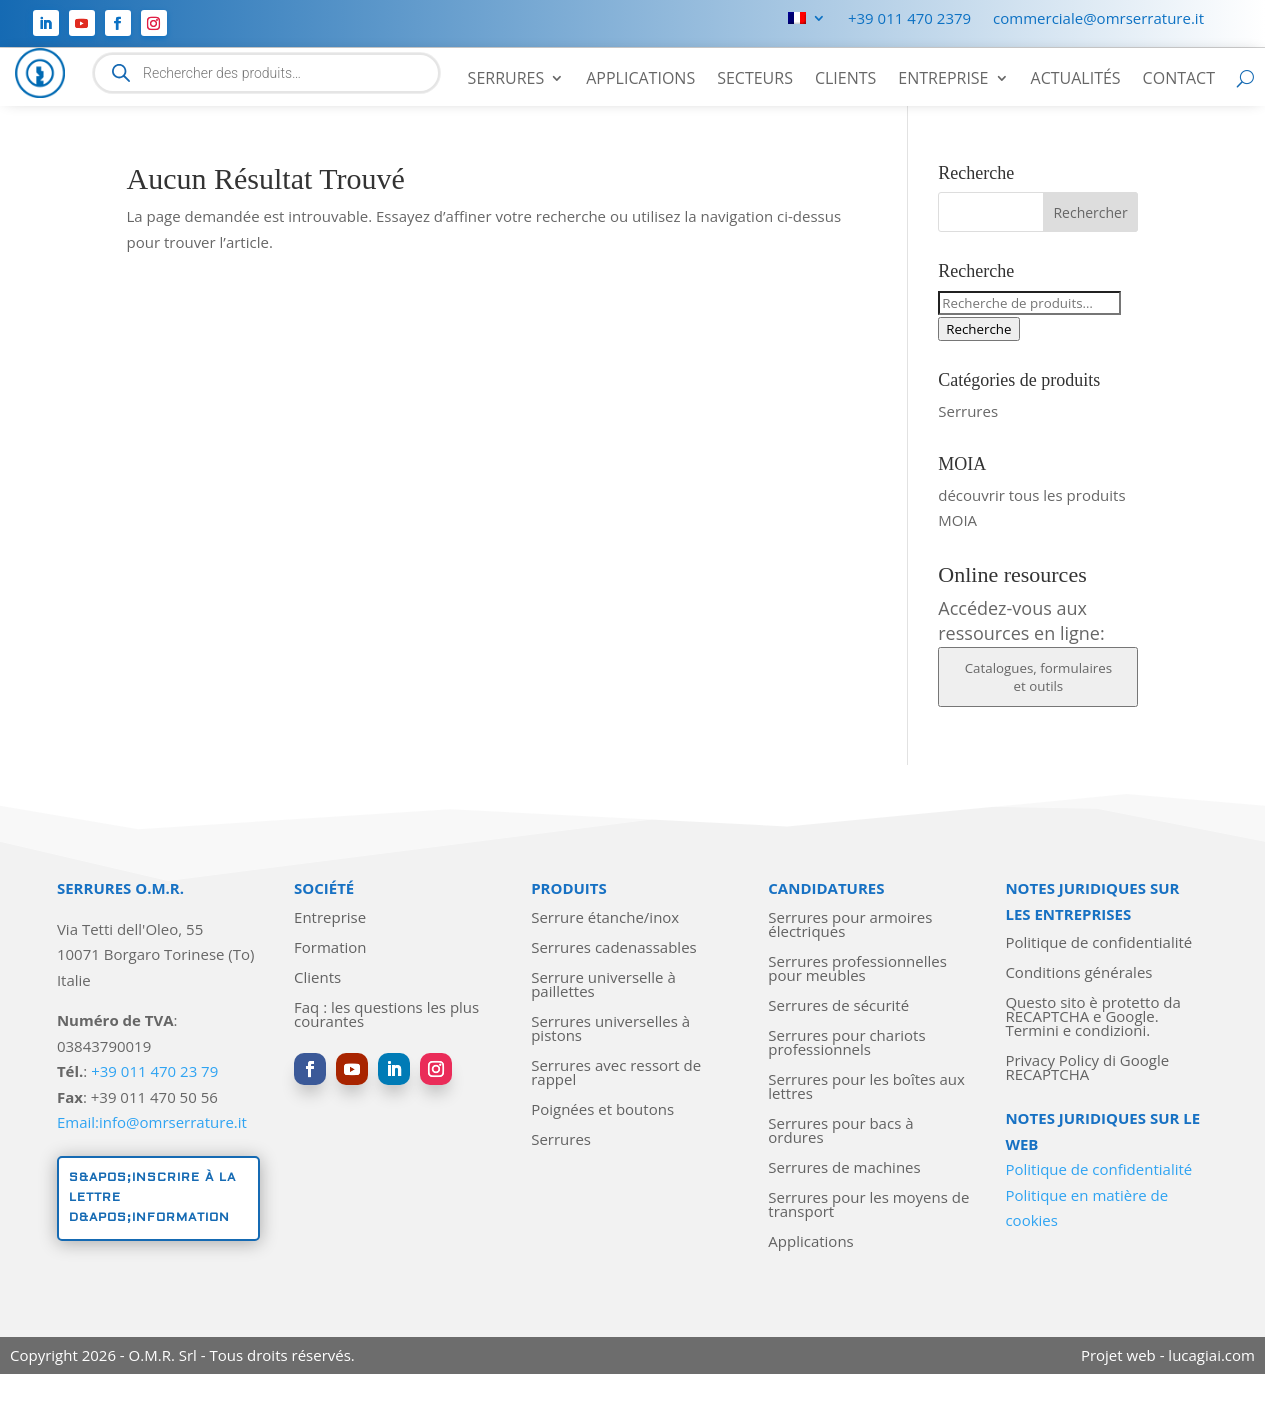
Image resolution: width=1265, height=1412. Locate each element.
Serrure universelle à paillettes (603, 985)
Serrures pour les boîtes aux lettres (866, 1087)
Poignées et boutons (602, 1110)
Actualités (1076, 80)
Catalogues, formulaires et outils (1038, 677)
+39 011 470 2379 (909, 19)
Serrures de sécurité (838, 1006)
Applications (640, 80)
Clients (845, 80)
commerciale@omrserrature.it (1098, 19)
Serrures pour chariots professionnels (846, 1043)
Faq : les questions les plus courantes (386, 1015)
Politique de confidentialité (1098, 943)
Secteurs (755, 80)
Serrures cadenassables (614, 948)
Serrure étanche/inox (605, 918)
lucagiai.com (1211, 1355)
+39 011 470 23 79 (154, 1071)
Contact (1179, 80)
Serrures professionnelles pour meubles (857, 969)
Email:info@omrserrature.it (152, 1122)
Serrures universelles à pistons (610, 1029)
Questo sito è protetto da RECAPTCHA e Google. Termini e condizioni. (1092, 1017)
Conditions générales (1078, 973)
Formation (330, 948)
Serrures (506, 80)
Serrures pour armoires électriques (850, 925)
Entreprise (943, 80)
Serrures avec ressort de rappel (616, 1073)
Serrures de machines (844, 1168)
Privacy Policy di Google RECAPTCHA (1087, 1068)
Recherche (978, 329)
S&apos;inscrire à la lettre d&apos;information (152, 1198)
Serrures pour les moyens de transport (868, 1205)
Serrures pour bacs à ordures (840, 1131)
